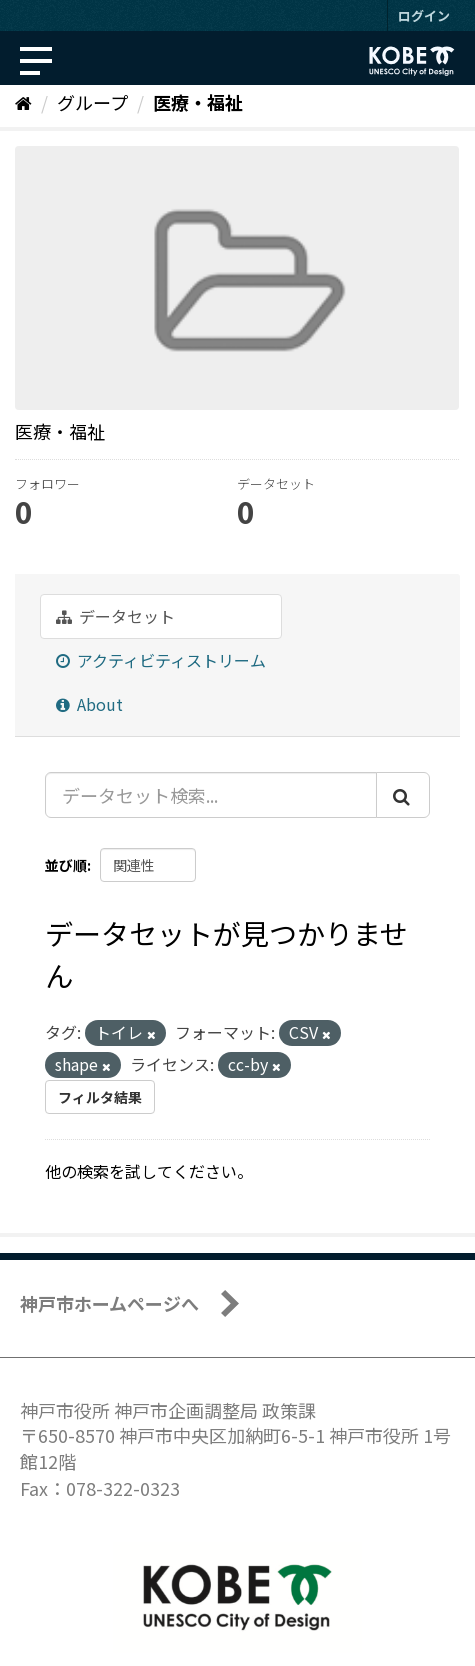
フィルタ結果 (100, 1097)
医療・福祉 (198, 102)
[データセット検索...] (211, 795)
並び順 (66, 865)
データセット (115, 616)
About (89, 704)
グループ (92, 102)
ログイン (424, 15)
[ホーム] (23, 102)
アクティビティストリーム (161, 660)
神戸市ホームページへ (109, 1303)
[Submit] (403, 795)
